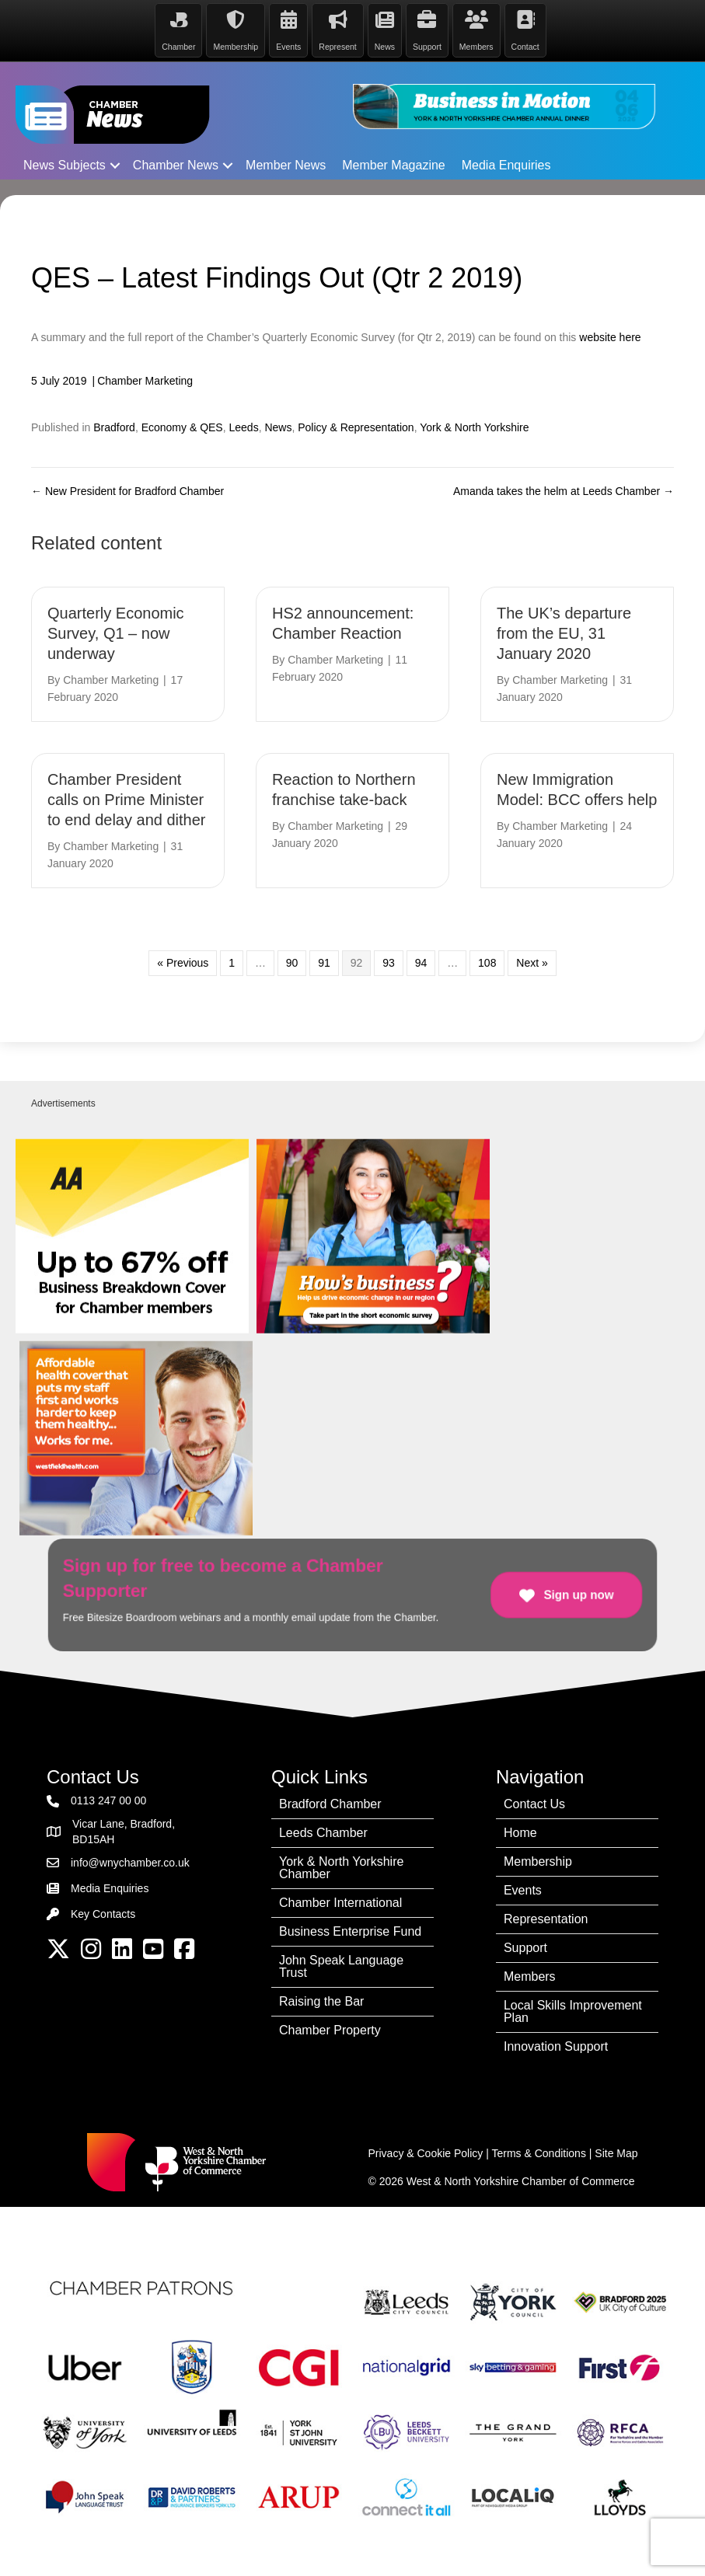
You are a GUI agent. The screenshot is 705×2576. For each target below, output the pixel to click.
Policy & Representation (356, 426)
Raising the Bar (321, 1999)
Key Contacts (103, 1913)
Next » (531, 962)
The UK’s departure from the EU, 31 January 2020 (564, 632)
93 (388, 962)
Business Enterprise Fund (350, 1929)
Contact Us (534, 1802)
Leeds (243, 426)
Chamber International (340, 1901)
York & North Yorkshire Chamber (341, 1866)
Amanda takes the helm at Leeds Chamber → (563, 489)
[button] (115, 164)
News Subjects (64, 163)
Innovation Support (556, 2044)
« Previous (182, 962)
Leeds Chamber (323, 1831)
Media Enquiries (506, 163)
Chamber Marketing (145, 379)
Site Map (616, 2152)
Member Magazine (393, 163)
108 (487, 962)
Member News (286, 163)
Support (525, 1946)
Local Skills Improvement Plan (573, 2010)
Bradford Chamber (330, 1802)
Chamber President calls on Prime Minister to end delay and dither (126, 799)
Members (530, 1975)
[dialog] (676, 2545)
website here (609, 335)
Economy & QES (182, 426)
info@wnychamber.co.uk (130, 1861)
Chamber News (175, 163)
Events (523, 1888)
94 (421, 962)
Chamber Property (330, 2028)
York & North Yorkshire (474, 426)
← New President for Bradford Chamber (127, 489)
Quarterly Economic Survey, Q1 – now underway (115, 632)
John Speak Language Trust (341, 1965)
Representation (546, 1917)
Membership (538, 1860)
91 (324, 962)
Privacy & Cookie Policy (425, 2152)
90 (292, 962)
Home (520, 1831)
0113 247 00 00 (108, 1799)
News (277, 426)
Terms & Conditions (539, 2152)
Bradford (114, 426)
